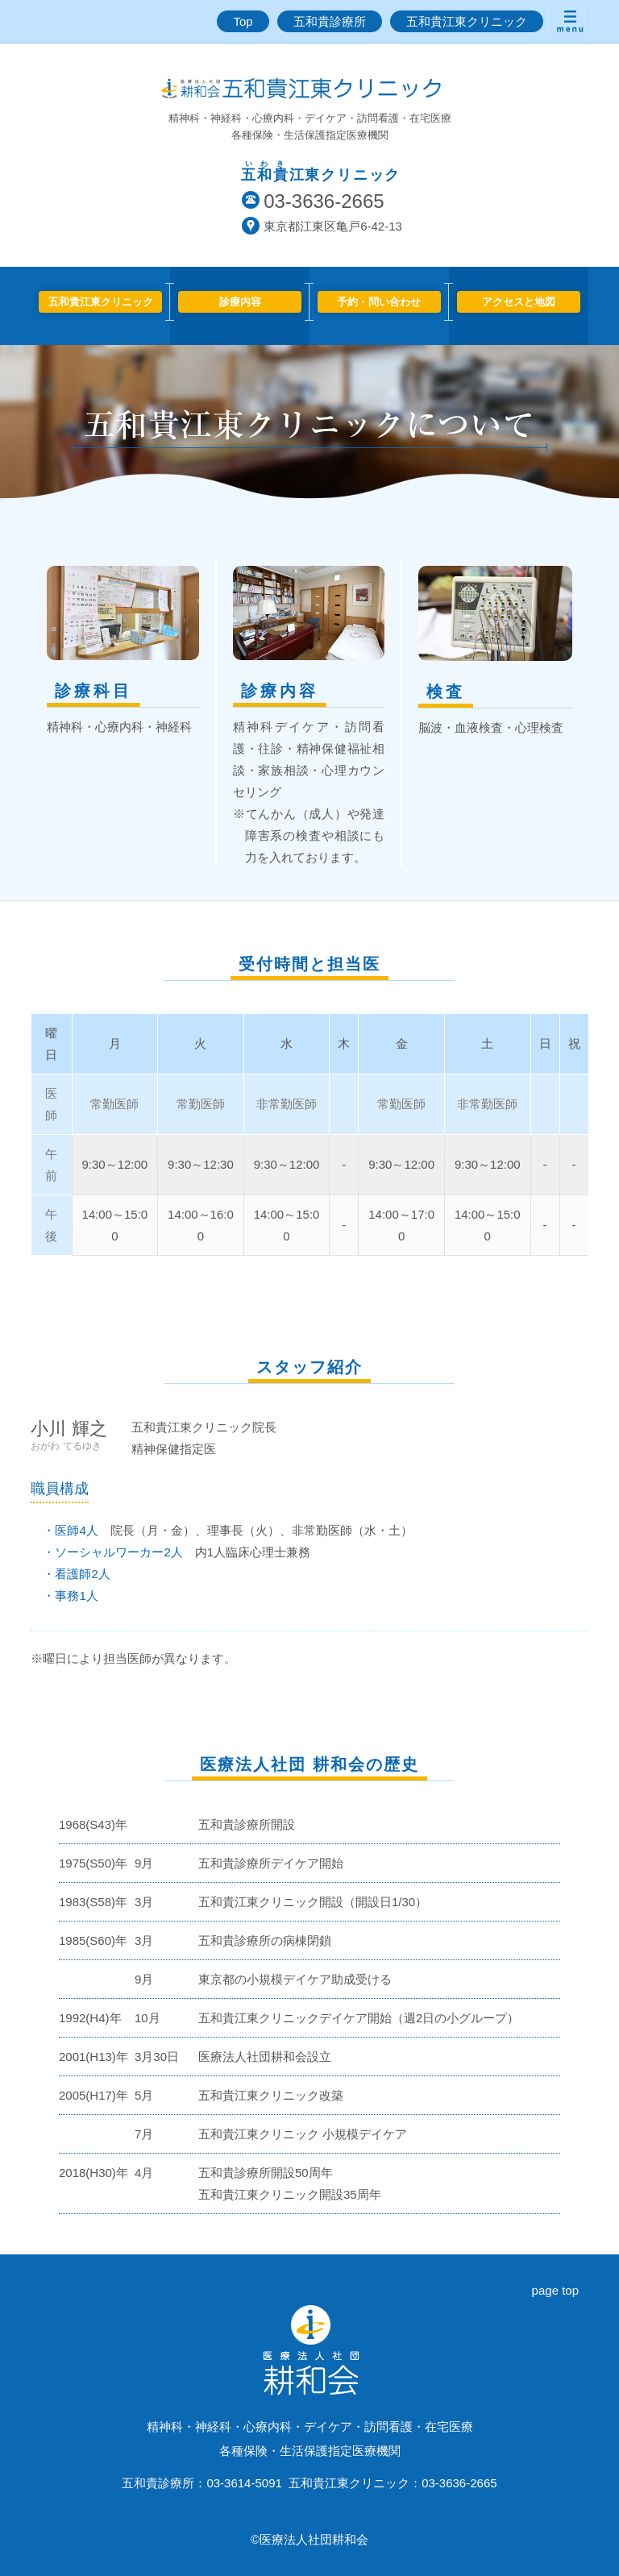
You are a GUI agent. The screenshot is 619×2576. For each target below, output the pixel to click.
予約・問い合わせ (379, 302)
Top (242, 21)
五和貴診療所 (329, 21)
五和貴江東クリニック (466, 21)
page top (555, 2290)
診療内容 (240, 302)
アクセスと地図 (518, 302)
